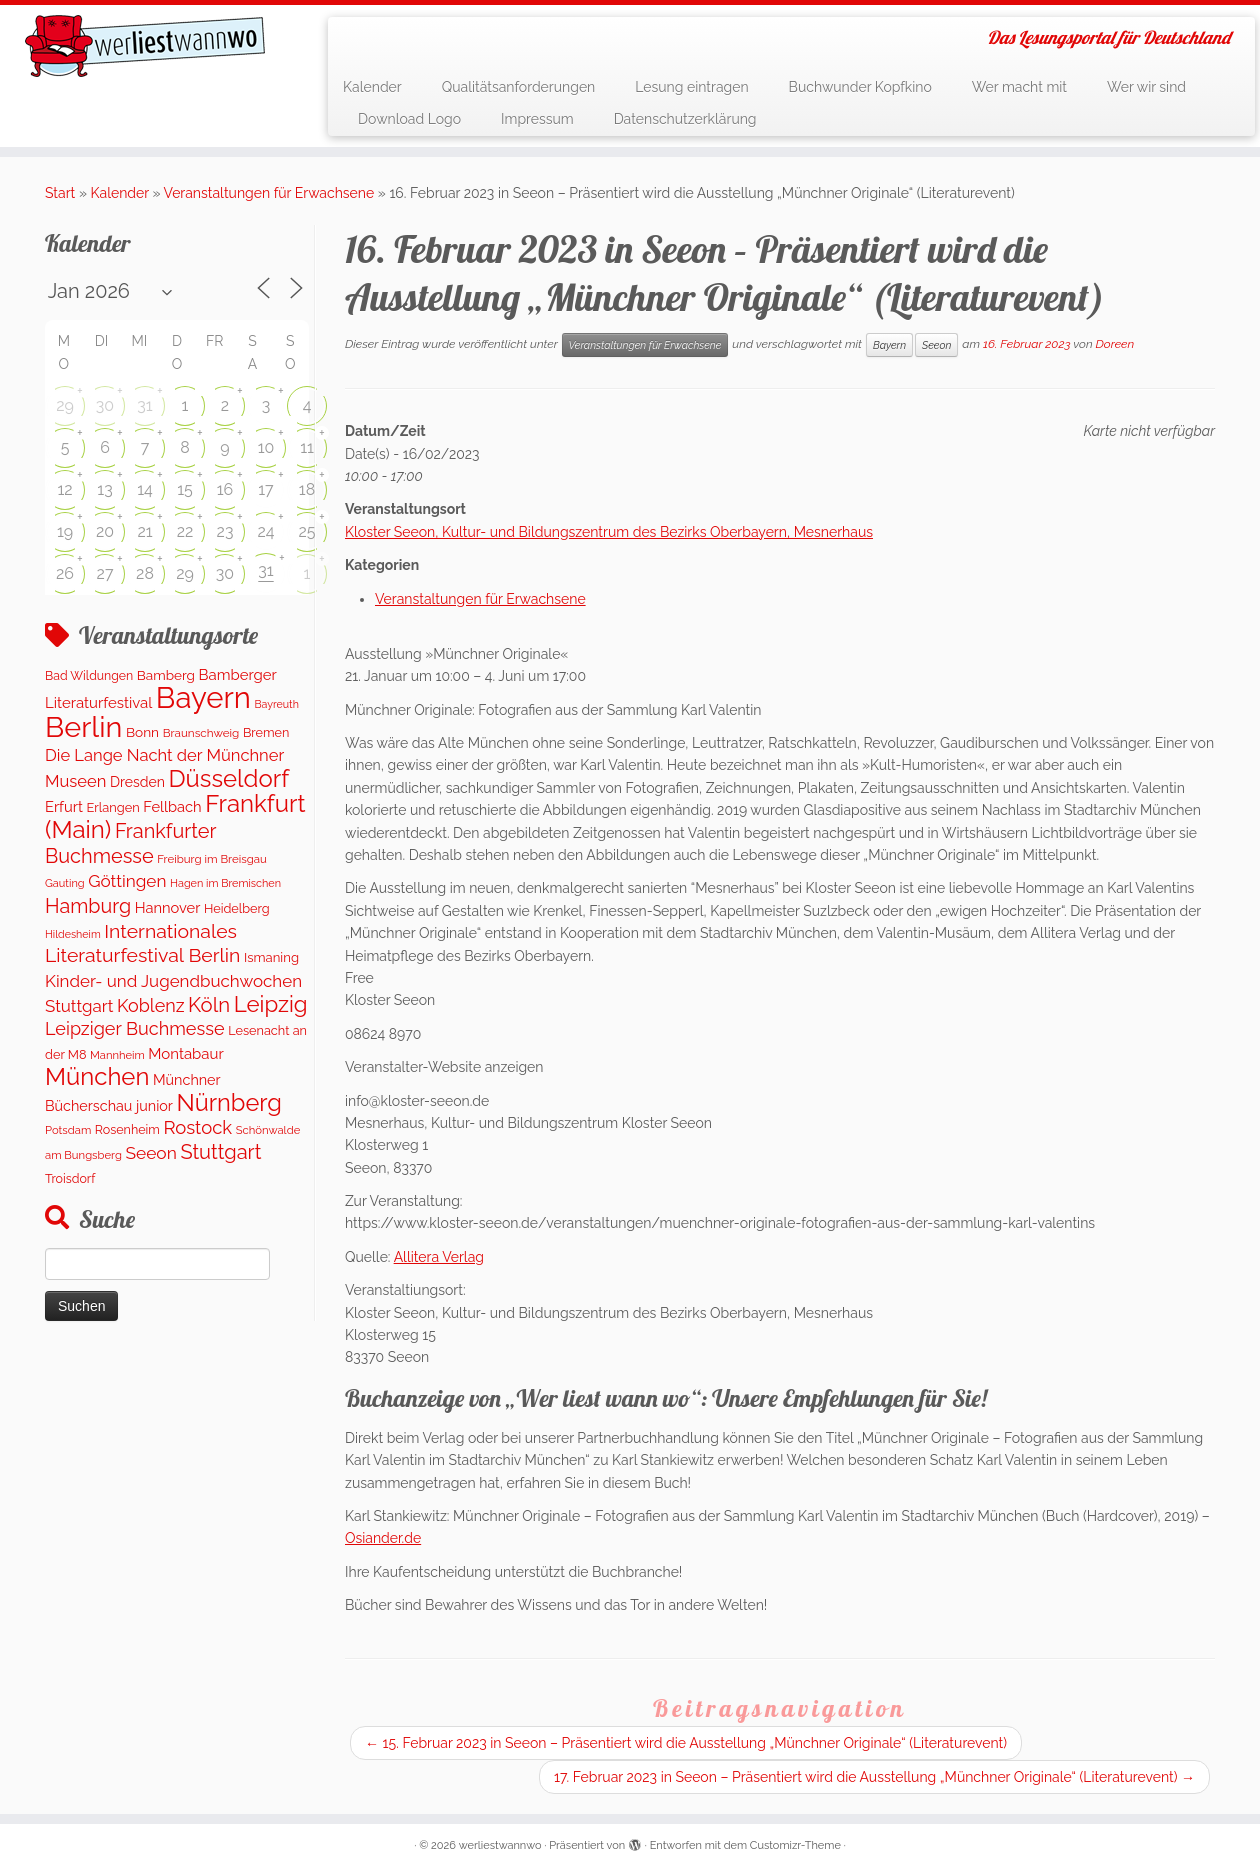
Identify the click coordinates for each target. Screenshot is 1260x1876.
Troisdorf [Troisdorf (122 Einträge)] (70, 1178)
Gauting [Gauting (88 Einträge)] (65, 883)
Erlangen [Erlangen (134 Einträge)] (113, 807)
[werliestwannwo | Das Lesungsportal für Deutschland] (145, 46)
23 (225, 531)
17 (265, 489)
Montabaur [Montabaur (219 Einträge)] (185, 1054)
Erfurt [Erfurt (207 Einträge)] (64, 806)
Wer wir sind (1146, 87)
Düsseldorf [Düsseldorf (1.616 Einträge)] (228, 778)
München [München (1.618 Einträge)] (97, 1076)
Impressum (537, 119)
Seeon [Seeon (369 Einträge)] (150, 1153)
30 (105, 405)
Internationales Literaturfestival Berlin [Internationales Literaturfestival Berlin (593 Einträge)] (142, 943)
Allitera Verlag (439, 1257)
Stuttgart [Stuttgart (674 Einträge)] (220, 1152)
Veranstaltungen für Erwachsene (269, 193)
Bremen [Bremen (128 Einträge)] (266, 732)
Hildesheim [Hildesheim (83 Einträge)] (73, 934)
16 (225, 489)
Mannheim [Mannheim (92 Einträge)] (117, 1055)
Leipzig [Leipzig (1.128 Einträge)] (271, 1004)
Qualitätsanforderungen (519, 87)
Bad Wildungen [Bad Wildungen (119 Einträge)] (89, 675)
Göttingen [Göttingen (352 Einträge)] (127, 881)
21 (144, 531)
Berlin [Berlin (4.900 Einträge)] (83, 727)
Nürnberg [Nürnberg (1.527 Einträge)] (228, 1103)
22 (185, 531)
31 (144, 405)
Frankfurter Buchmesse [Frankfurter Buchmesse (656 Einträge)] (130, 843)
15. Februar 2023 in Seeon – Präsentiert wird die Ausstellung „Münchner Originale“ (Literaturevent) (686, 1743)
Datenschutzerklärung (685, 119)
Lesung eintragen (691, 87)
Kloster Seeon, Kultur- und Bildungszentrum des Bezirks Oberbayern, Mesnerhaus (609, 532)
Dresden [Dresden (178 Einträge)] (137, 782)
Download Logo (409, 119)
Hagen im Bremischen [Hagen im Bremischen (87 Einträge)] (225, 883)
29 (65, 405)
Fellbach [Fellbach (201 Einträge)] (172, 806)
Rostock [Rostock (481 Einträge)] (197, 1127)
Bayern (889, 345)
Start (60, 193)
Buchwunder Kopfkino (860, 87)
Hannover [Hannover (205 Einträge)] (168, 907)
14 (145, 489)
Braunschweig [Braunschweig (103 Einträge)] (201, 733)
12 (64, 489)
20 (105, 531)
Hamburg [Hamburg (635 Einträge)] (88, 906)
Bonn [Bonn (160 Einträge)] (142, 732)
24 (265, 531)
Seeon (936, 345)
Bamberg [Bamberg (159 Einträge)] (166, 675)
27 (105, 573)
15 (185, 489)
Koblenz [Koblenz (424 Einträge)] (151, 1005)
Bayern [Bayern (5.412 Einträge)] (203, 697)
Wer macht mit (1019, 87)
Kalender (372, 87)
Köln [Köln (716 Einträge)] (209, 1005)
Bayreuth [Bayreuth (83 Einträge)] (276, 704)
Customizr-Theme (795, 1845)
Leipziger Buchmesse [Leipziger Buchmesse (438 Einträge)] (135, 1028)
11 (307, 447)
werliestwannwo (500, 1845)
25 (306, 531)
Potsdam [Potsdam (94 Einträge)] (68, 1130)
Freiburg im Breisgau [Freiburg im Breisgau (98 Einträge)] (212, 859)
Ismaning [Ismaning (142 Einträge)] (271, 957)
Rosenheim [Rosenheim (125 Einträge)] (127, 1129)
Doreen (1115, 344)
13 (104, 489)
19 (65, 531)
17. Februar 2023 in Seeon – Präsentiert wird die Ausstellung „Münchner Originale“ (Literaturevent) (874, 1777)
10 (266, 447)
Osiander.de (383, 1538)
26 (65, 573)
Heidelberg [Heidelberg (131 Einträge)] (237, 908)
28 (145, 573)
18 (307, 489)
